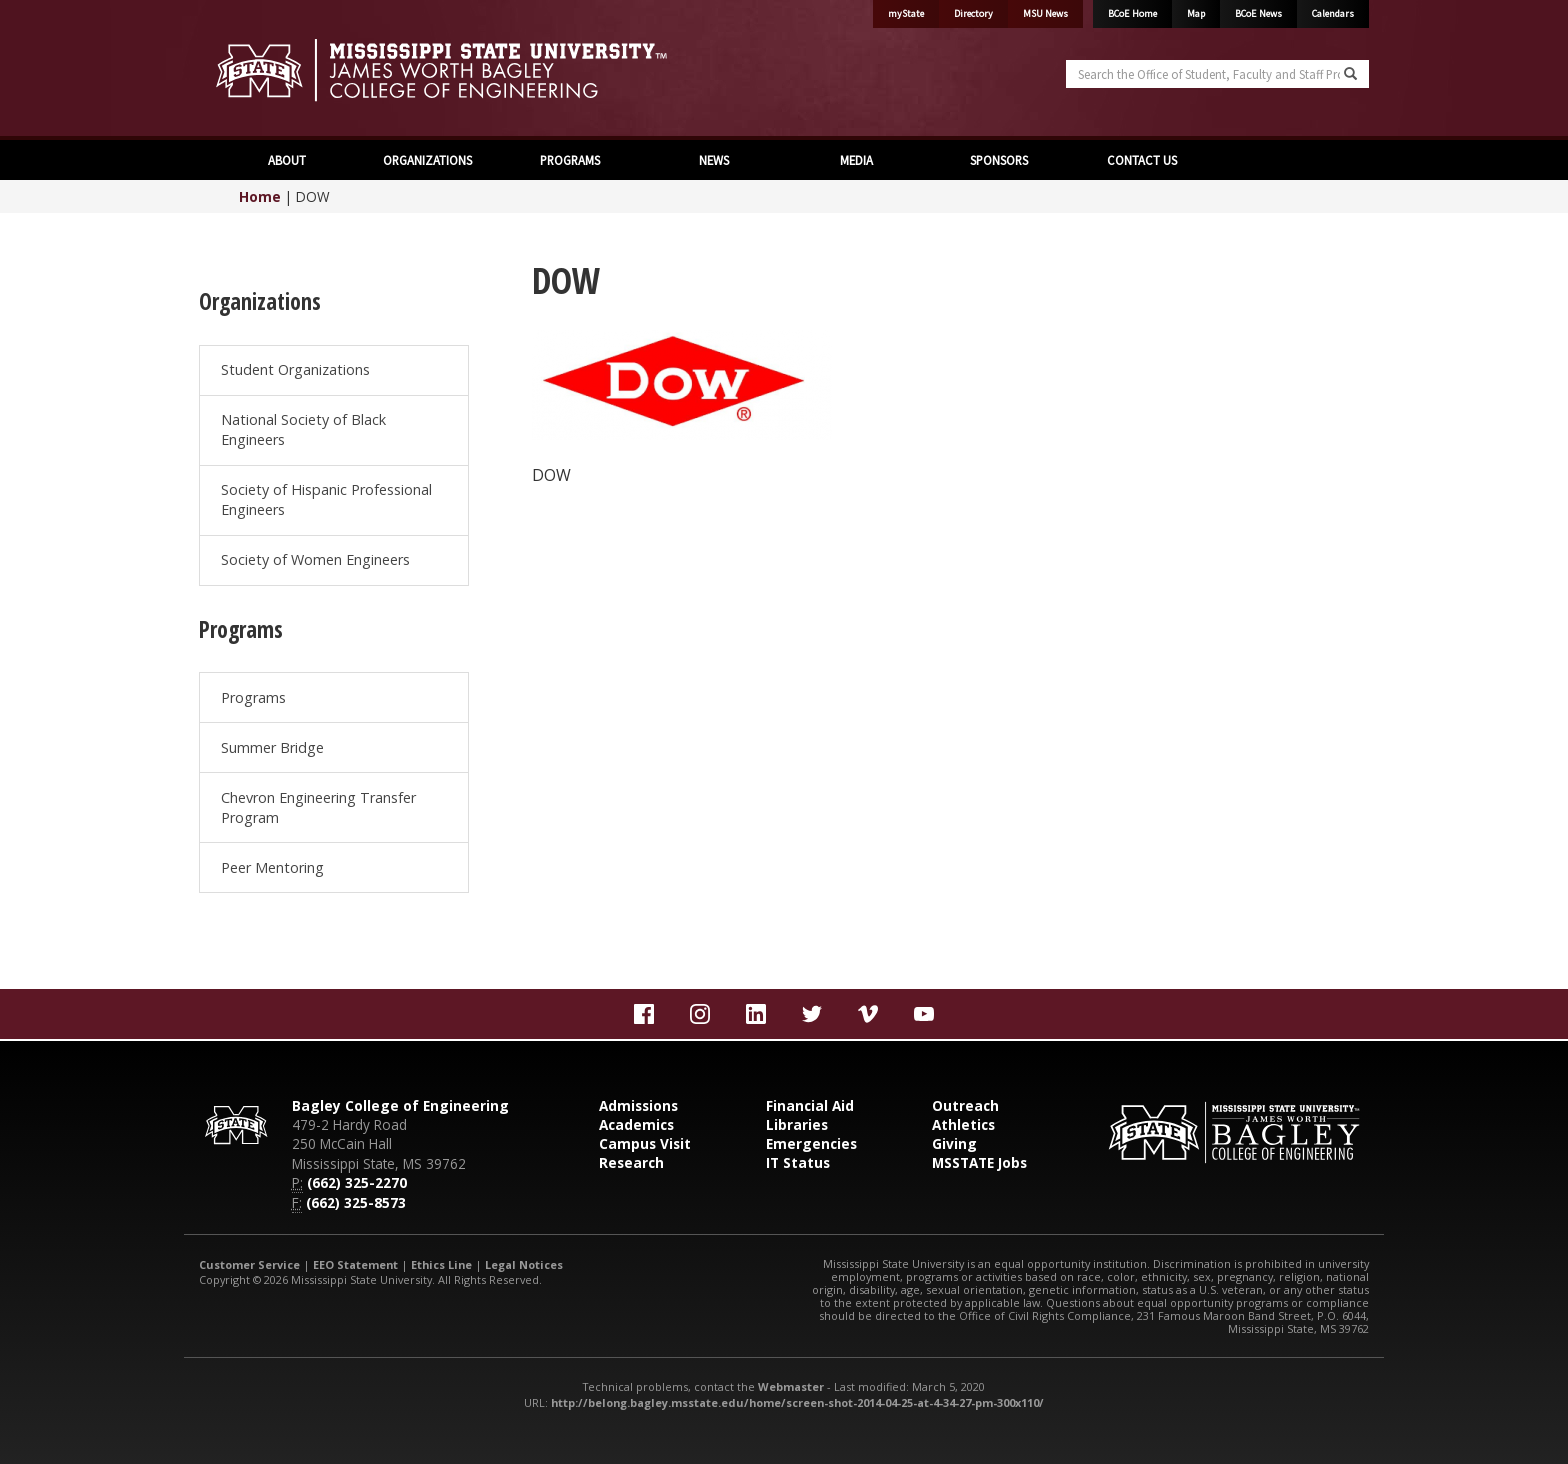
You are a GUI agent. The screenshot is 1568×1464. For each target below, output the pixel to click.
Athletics (963, 1124)
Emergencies (811, 1143)
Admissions (638, 1105)
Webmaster (791, 1386)
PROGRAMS (570, 160)
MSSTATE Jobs (979, 1162)
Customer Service (249, 1264)
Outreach (965, 1105)
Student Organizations (295, 369)
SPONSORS (997, 160)
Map (1196, 13)
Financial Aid (810, 1105)
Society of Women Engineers (315, 559)
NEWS (712, 160)
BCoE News (1258, 13)
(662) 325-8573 (356, 1202)
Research (631, 1162)
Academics (636, 1124)
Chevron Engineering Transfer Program (318, 807)
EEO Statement (355, 1264)
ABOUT (285, 160)
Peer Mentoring (272, 867)
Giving (954, 1143)
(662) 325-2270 (357, 1182)
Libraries (797, 1124)
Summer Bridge (272, 747)
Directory (973, 13)
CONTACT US (1140, 160)
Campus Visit (645, 1143)
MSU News (1045, 13)
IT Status (798, 1162)
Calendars (1333, 13)
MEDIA (855, 160)
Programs (253, 697)
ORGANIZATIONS (427, 160)
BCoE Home (1132, 13)
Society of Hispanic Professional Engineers (326, 499)
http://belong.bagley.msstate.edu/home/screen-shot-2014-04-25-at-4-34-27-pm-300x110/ (797, 1402)
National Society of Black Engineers (303, 429)
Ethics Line (441, 1264)
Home (260, 196)
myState (906, 13)
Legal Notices (524, 1264)
